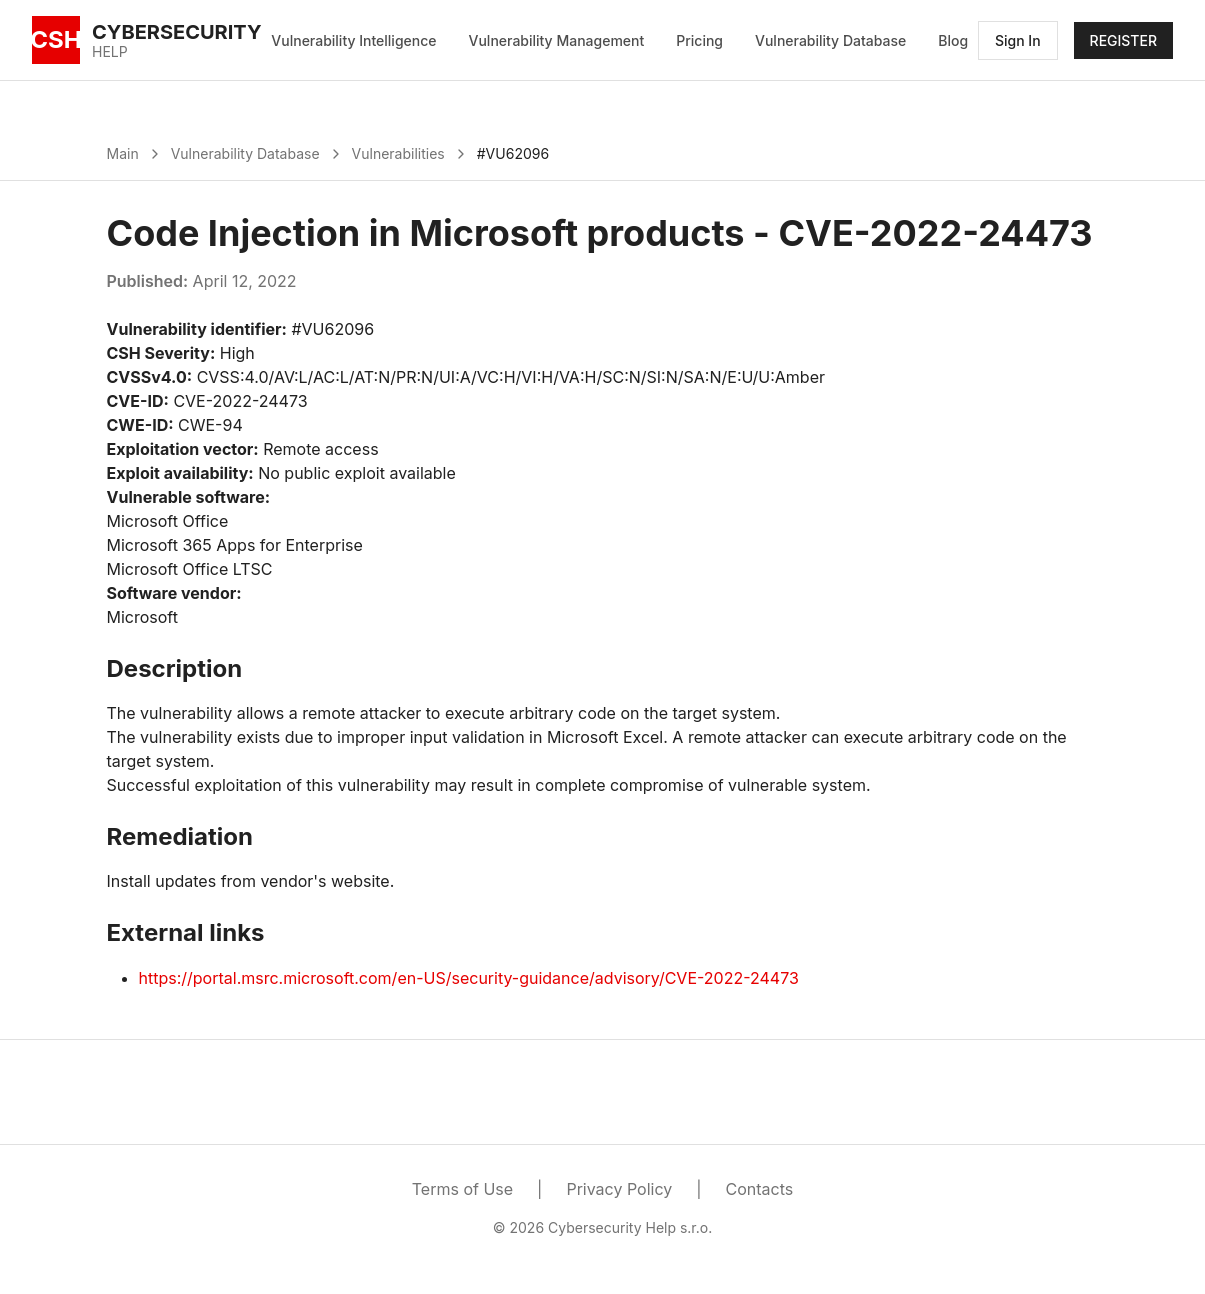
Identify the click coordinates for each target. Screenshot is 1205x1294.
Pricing (699, 40)
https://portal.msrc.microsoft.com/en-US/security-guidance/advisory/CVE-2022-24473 (469, 978)
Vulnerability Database (830, 40)
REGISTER (1123, 40)
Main (123, 153)
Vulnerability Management (557, 40)
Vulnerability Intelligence (353, 40)
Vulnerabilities (398, 153)
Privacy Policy (619, 1189)
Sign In (1018, 40)
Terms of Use (462, 1189)
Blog (953, 40)
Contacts (760, 1189)
